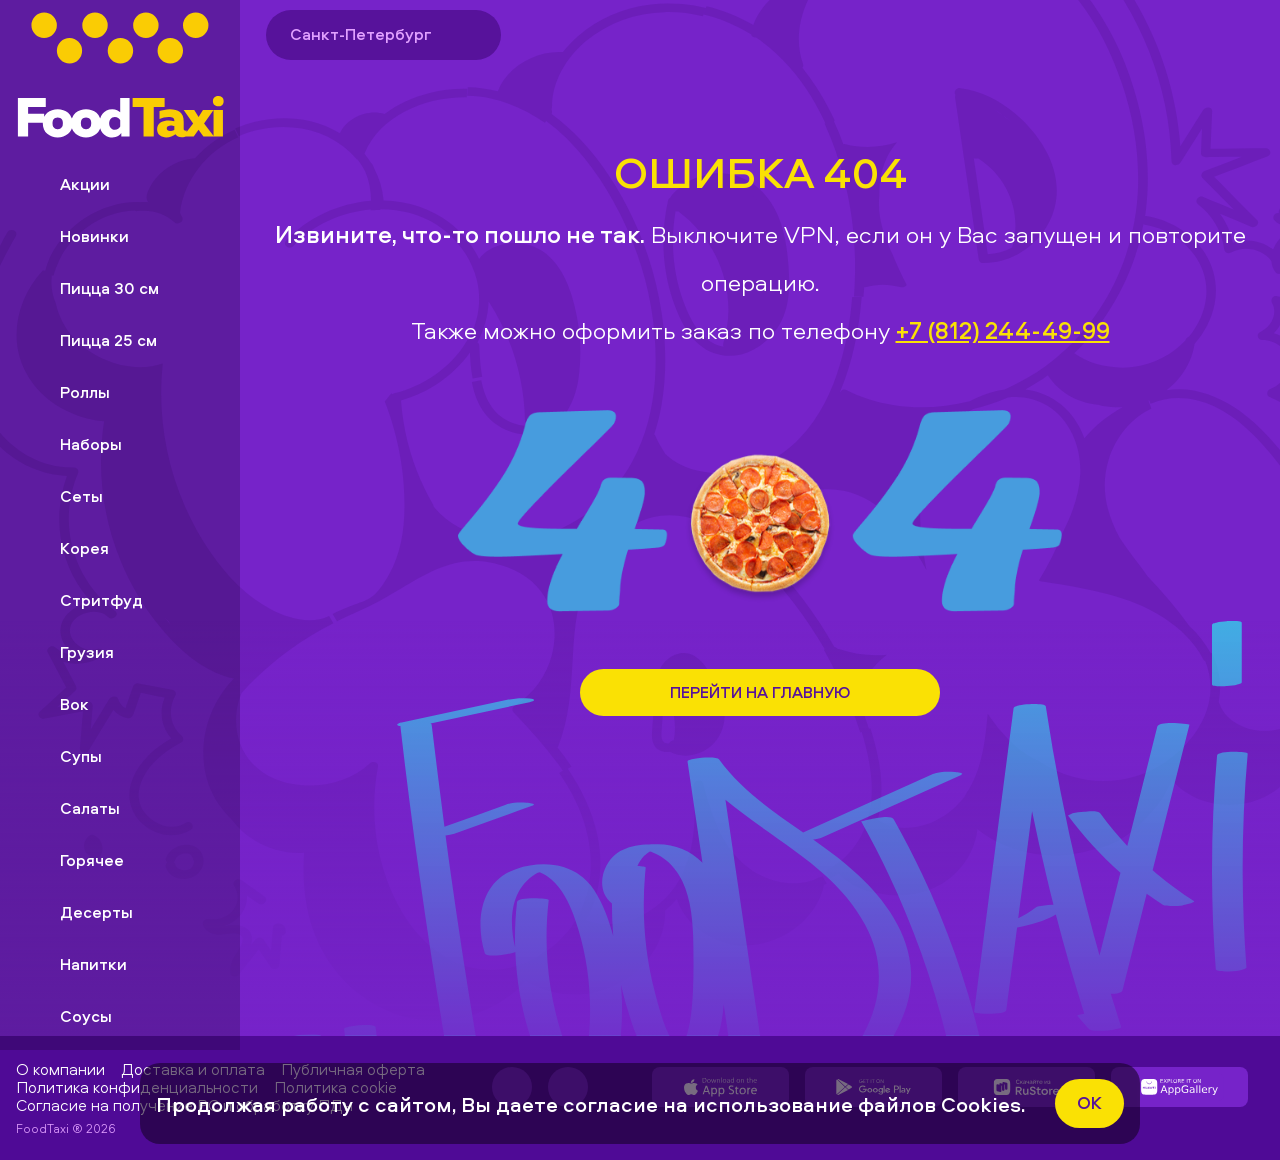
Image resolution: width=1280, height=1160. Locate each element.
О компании (60, 1069)
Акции (69, 184)
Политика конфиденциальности (137, 1087)
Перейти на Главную (760, 692)
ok (1089, 1102)
